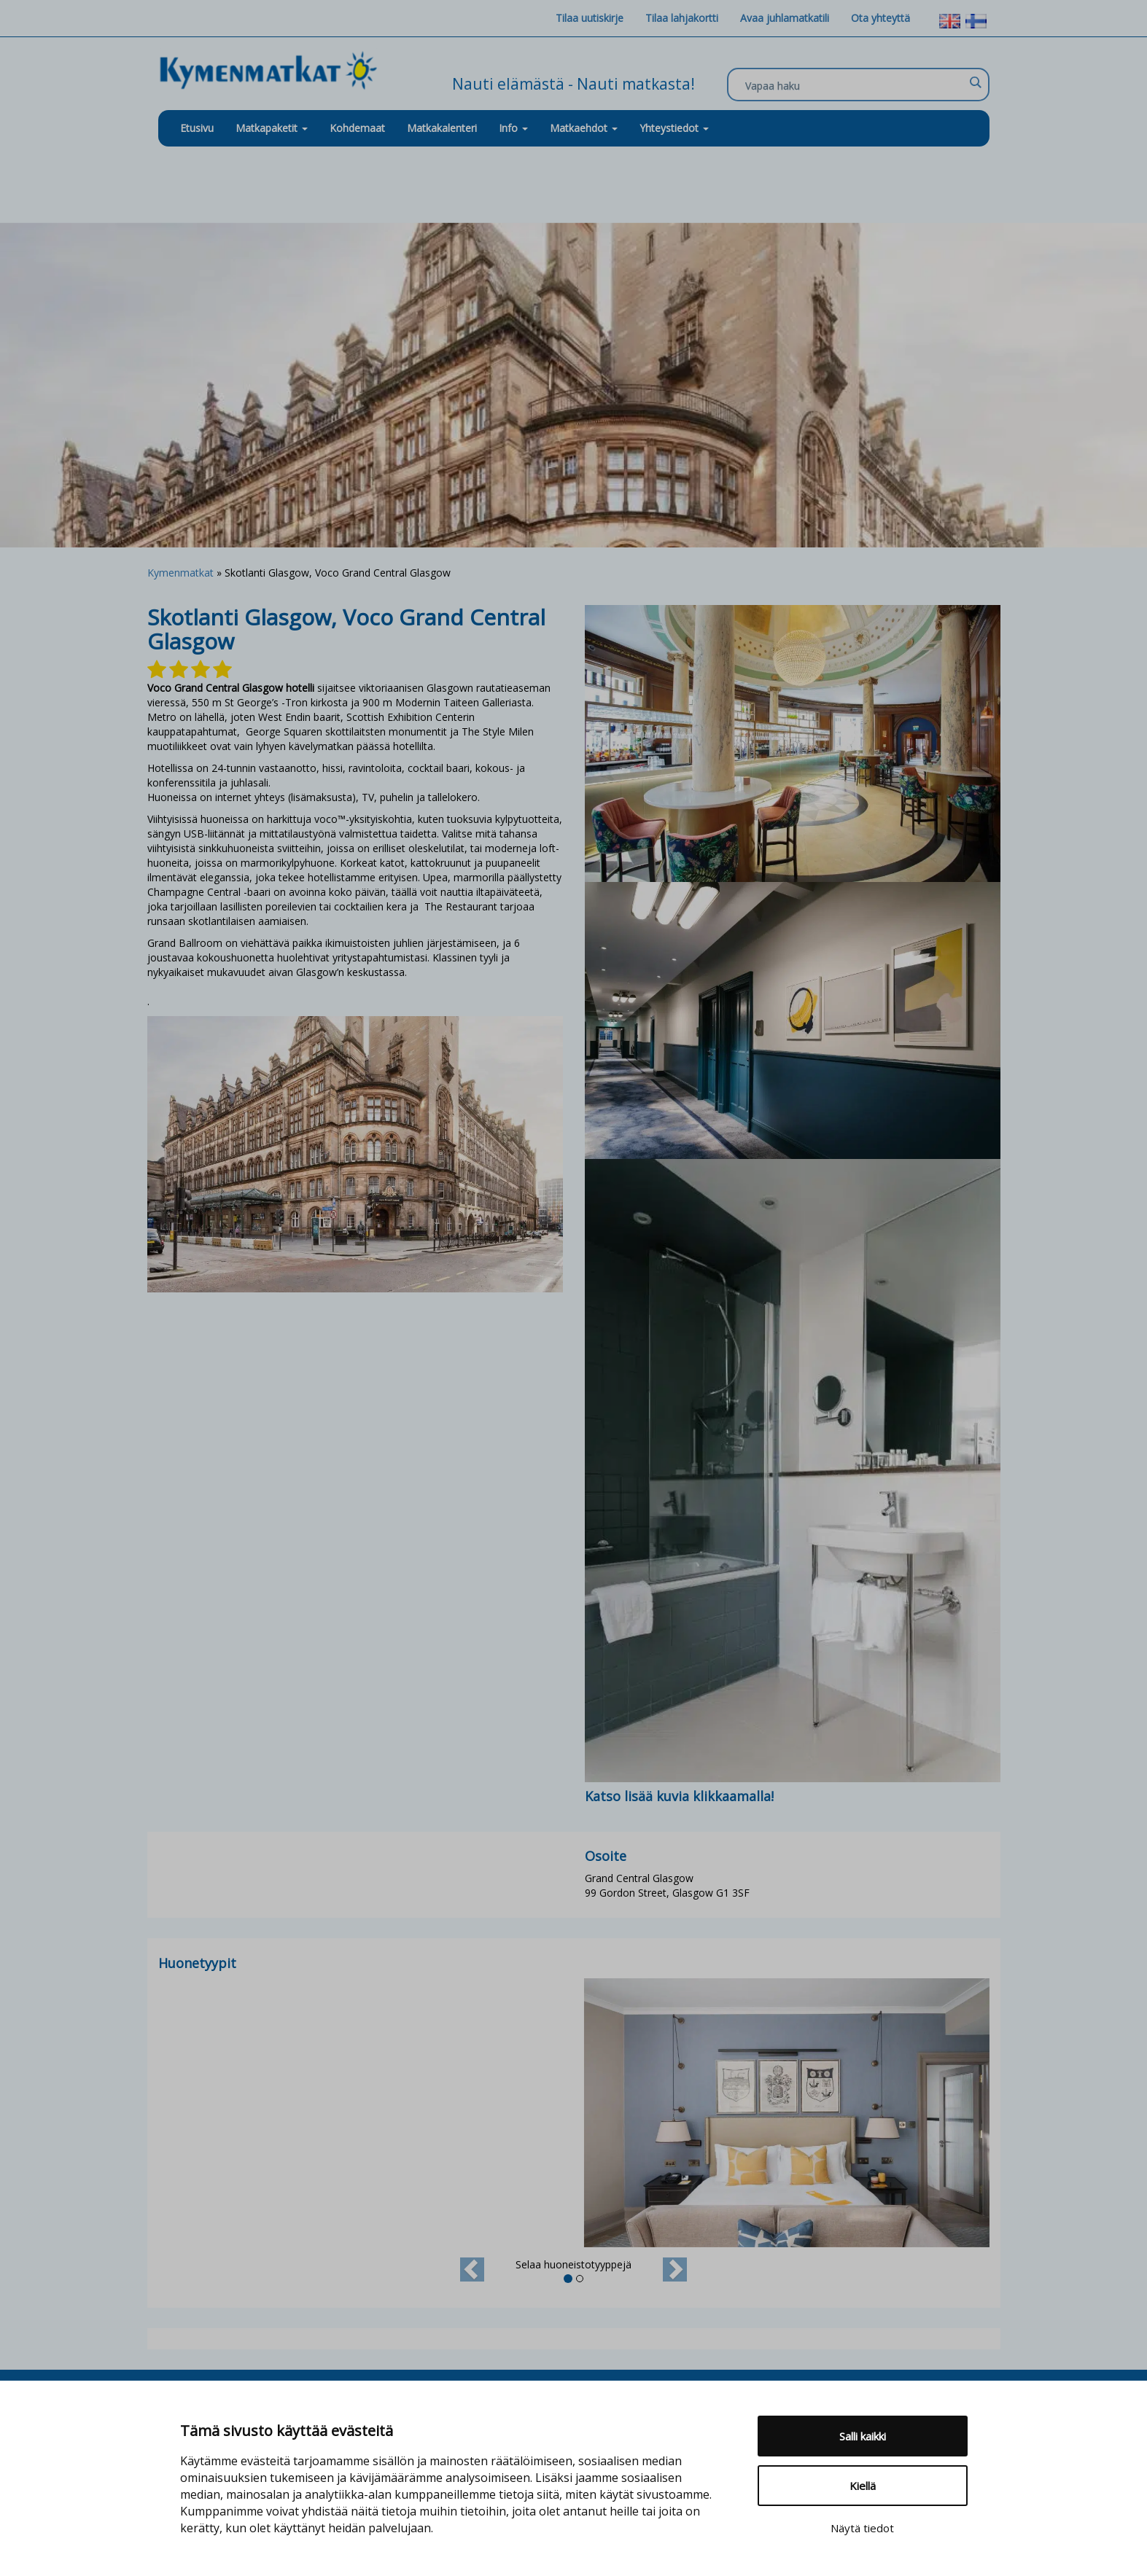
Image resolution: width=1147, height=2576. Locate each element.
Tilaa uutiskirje (589, 18)
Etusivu (197, 128)
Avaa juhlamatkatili (784, 18)
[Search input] (854, 85)
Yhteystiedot (674, 128)
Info (513, 128)
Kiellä (862, 2485)
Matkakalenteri (442, 128)
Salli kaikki (862, 2436)
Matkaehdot (584, 128)
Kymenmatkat (180, 572)
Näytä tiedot (862, 2528)
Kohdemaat (357, 128)
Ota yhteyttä (880, 18)
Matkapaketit (272, 128)
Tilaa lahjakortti (681, 18)
